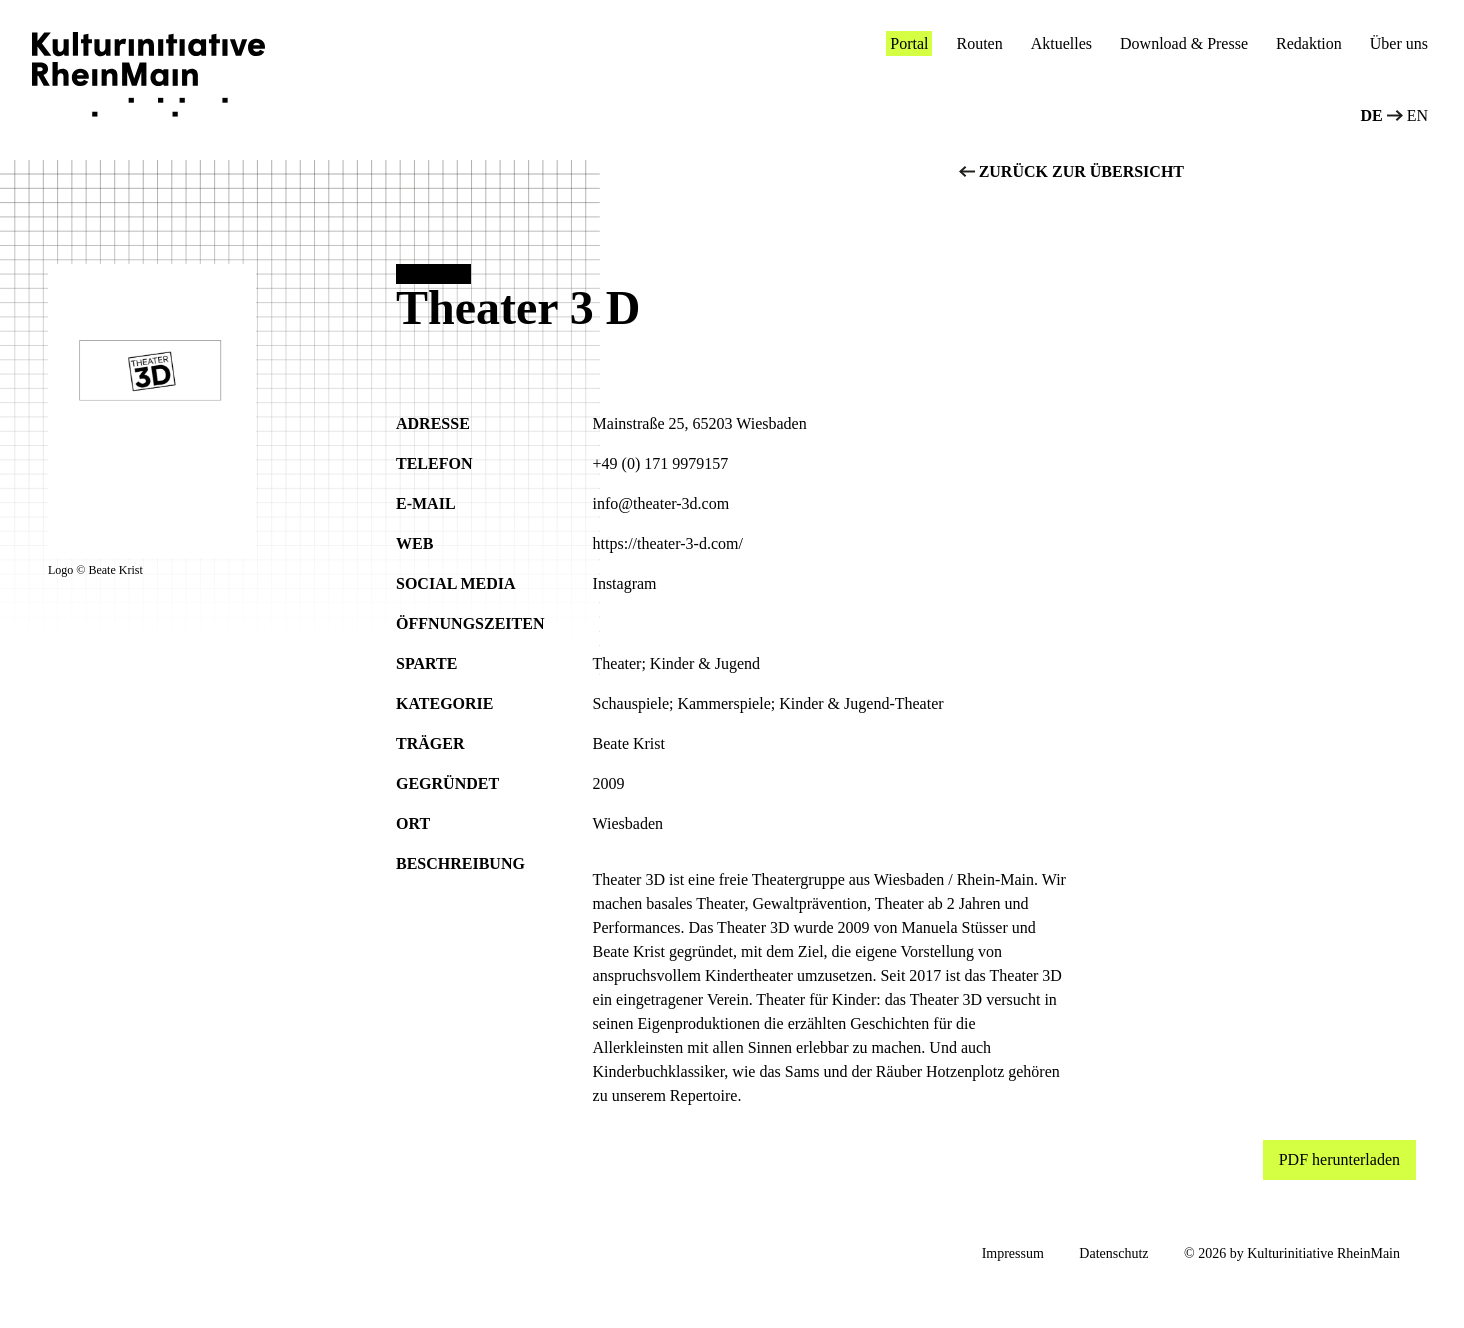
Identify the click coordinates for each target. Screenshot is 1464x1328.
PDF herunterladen (1339, 1159)
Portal (909, 43)
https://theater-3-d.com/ (668, 543)
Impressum (1013, 1253)
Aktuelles (1061, 43)
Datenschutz (1113, 1253)
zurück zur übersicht (1071, 171)
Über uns (1399, 43)
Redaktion (1309, 43)
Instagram (625, 583)
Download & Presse (1184, 43)
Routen (979, 43)
